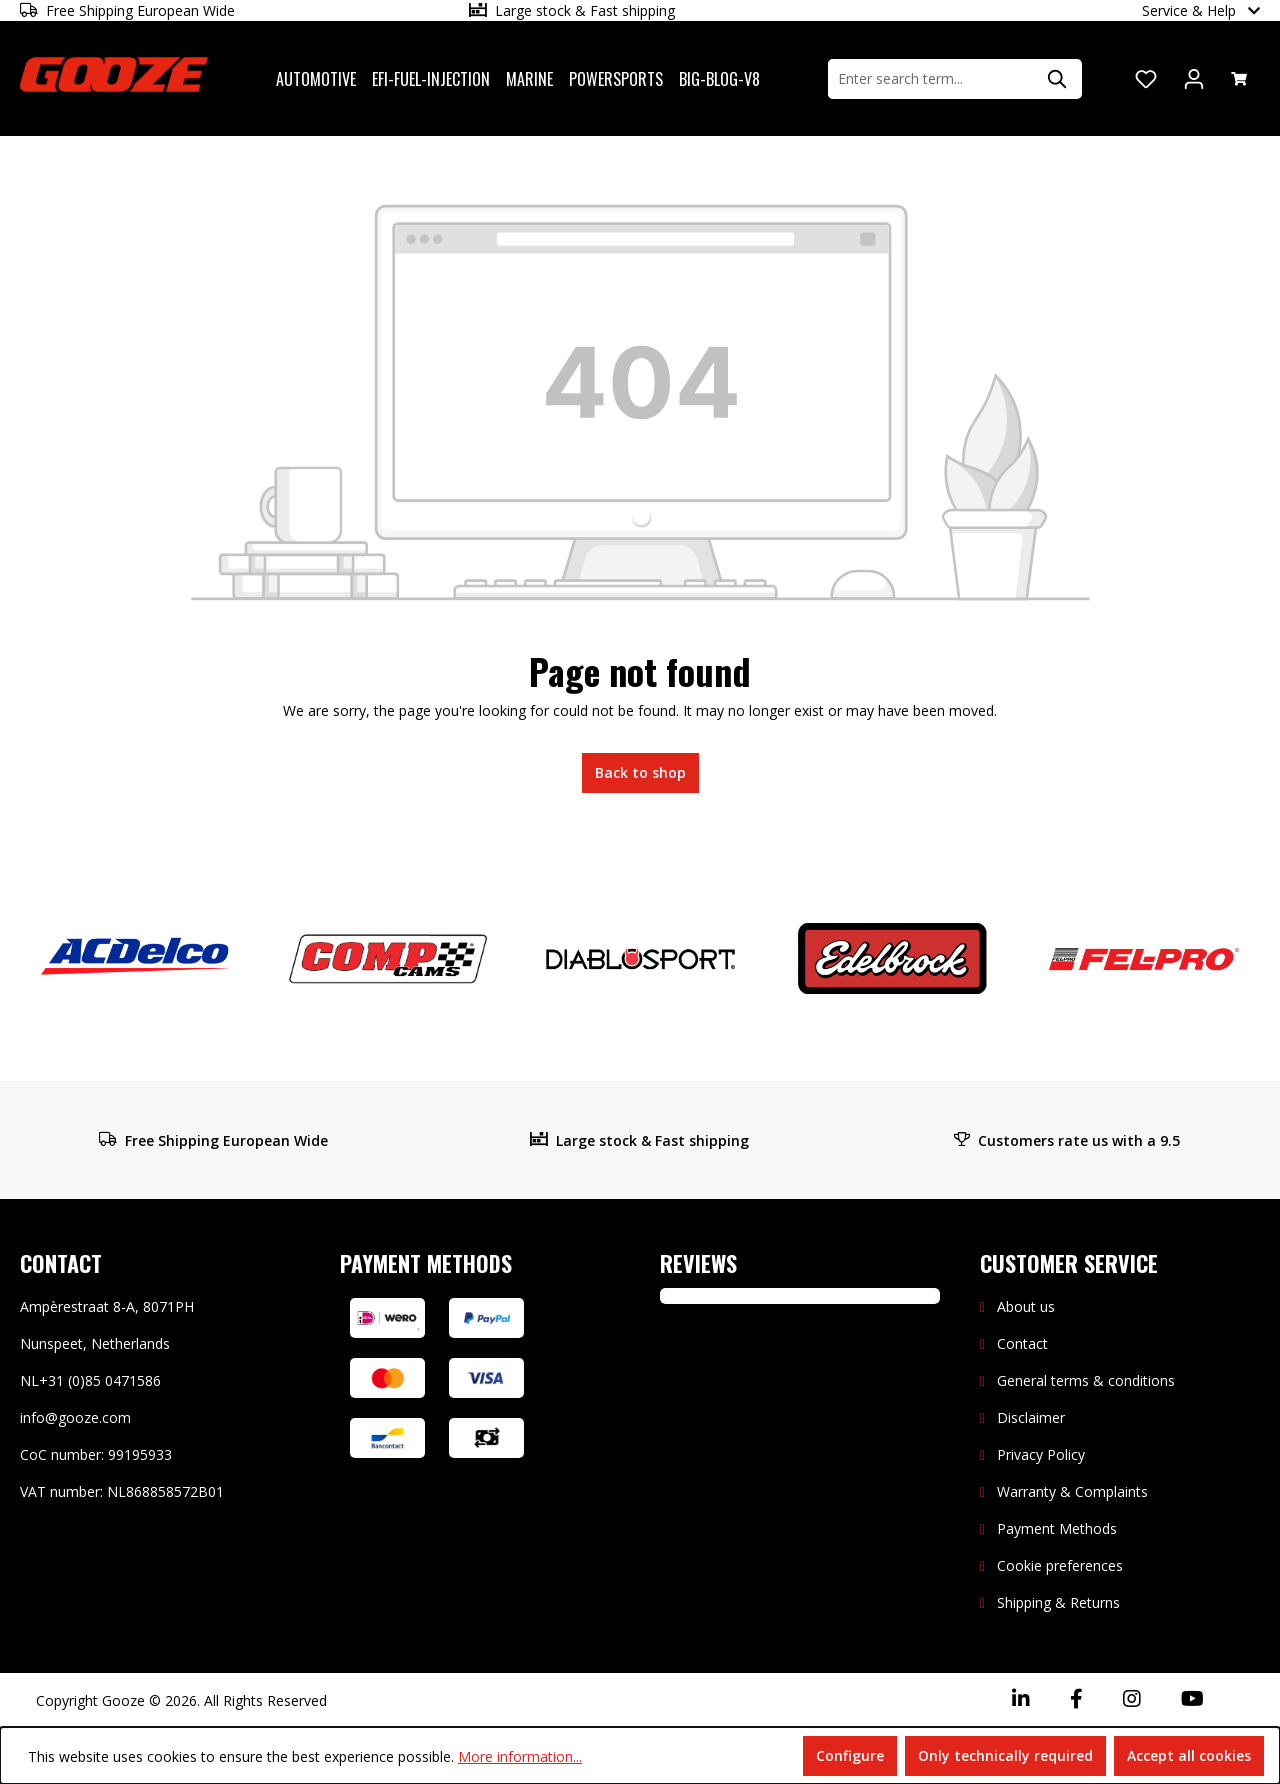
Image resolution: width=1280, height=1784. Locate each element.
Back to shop (640, 772)
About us (1026, 1306)
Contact (1022, 1343)
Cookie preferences (1060, 1565)
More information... (520, 1756)
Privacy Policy (1041, 1454)
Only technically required (1005, 1755)
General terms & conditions (1086, 1380)
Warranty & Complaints (1072, 1491)
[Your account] (1194, 79)
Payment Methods (1057, 1528)
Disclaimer (1031, 1417)
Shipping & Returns (1058, 1602)
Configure (850, 1755)
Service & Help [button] (1201, 10)
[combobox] (931, 79)
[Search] (1058, 79)
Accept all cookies (1189, 1755)
